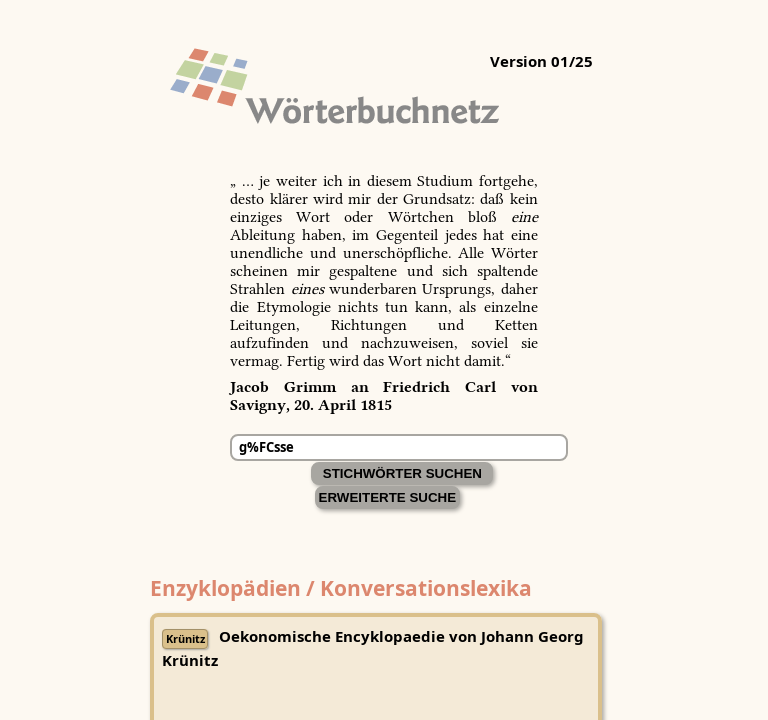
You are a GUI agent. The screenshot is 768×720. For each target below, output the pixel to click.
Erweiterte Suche (388, 497)
